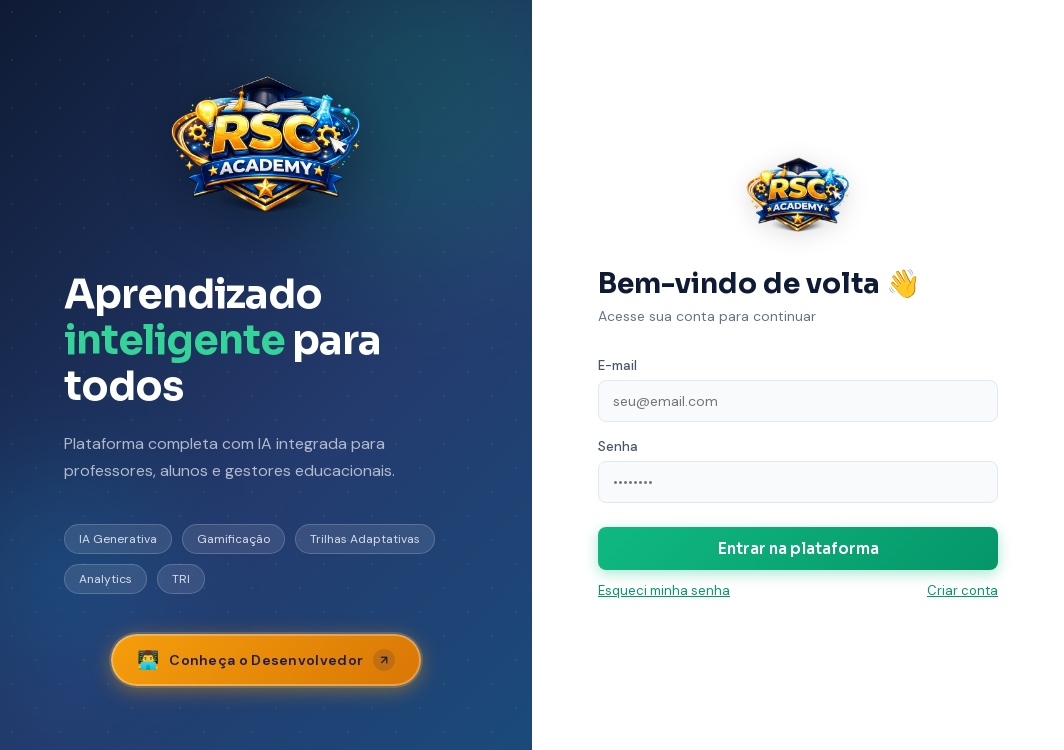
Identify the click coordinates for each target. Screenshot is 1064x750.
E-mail (617, 365)
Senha (618, 446)
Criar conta (962, 590)
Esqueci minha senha (664, 590)
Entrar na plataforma (798, 548)
